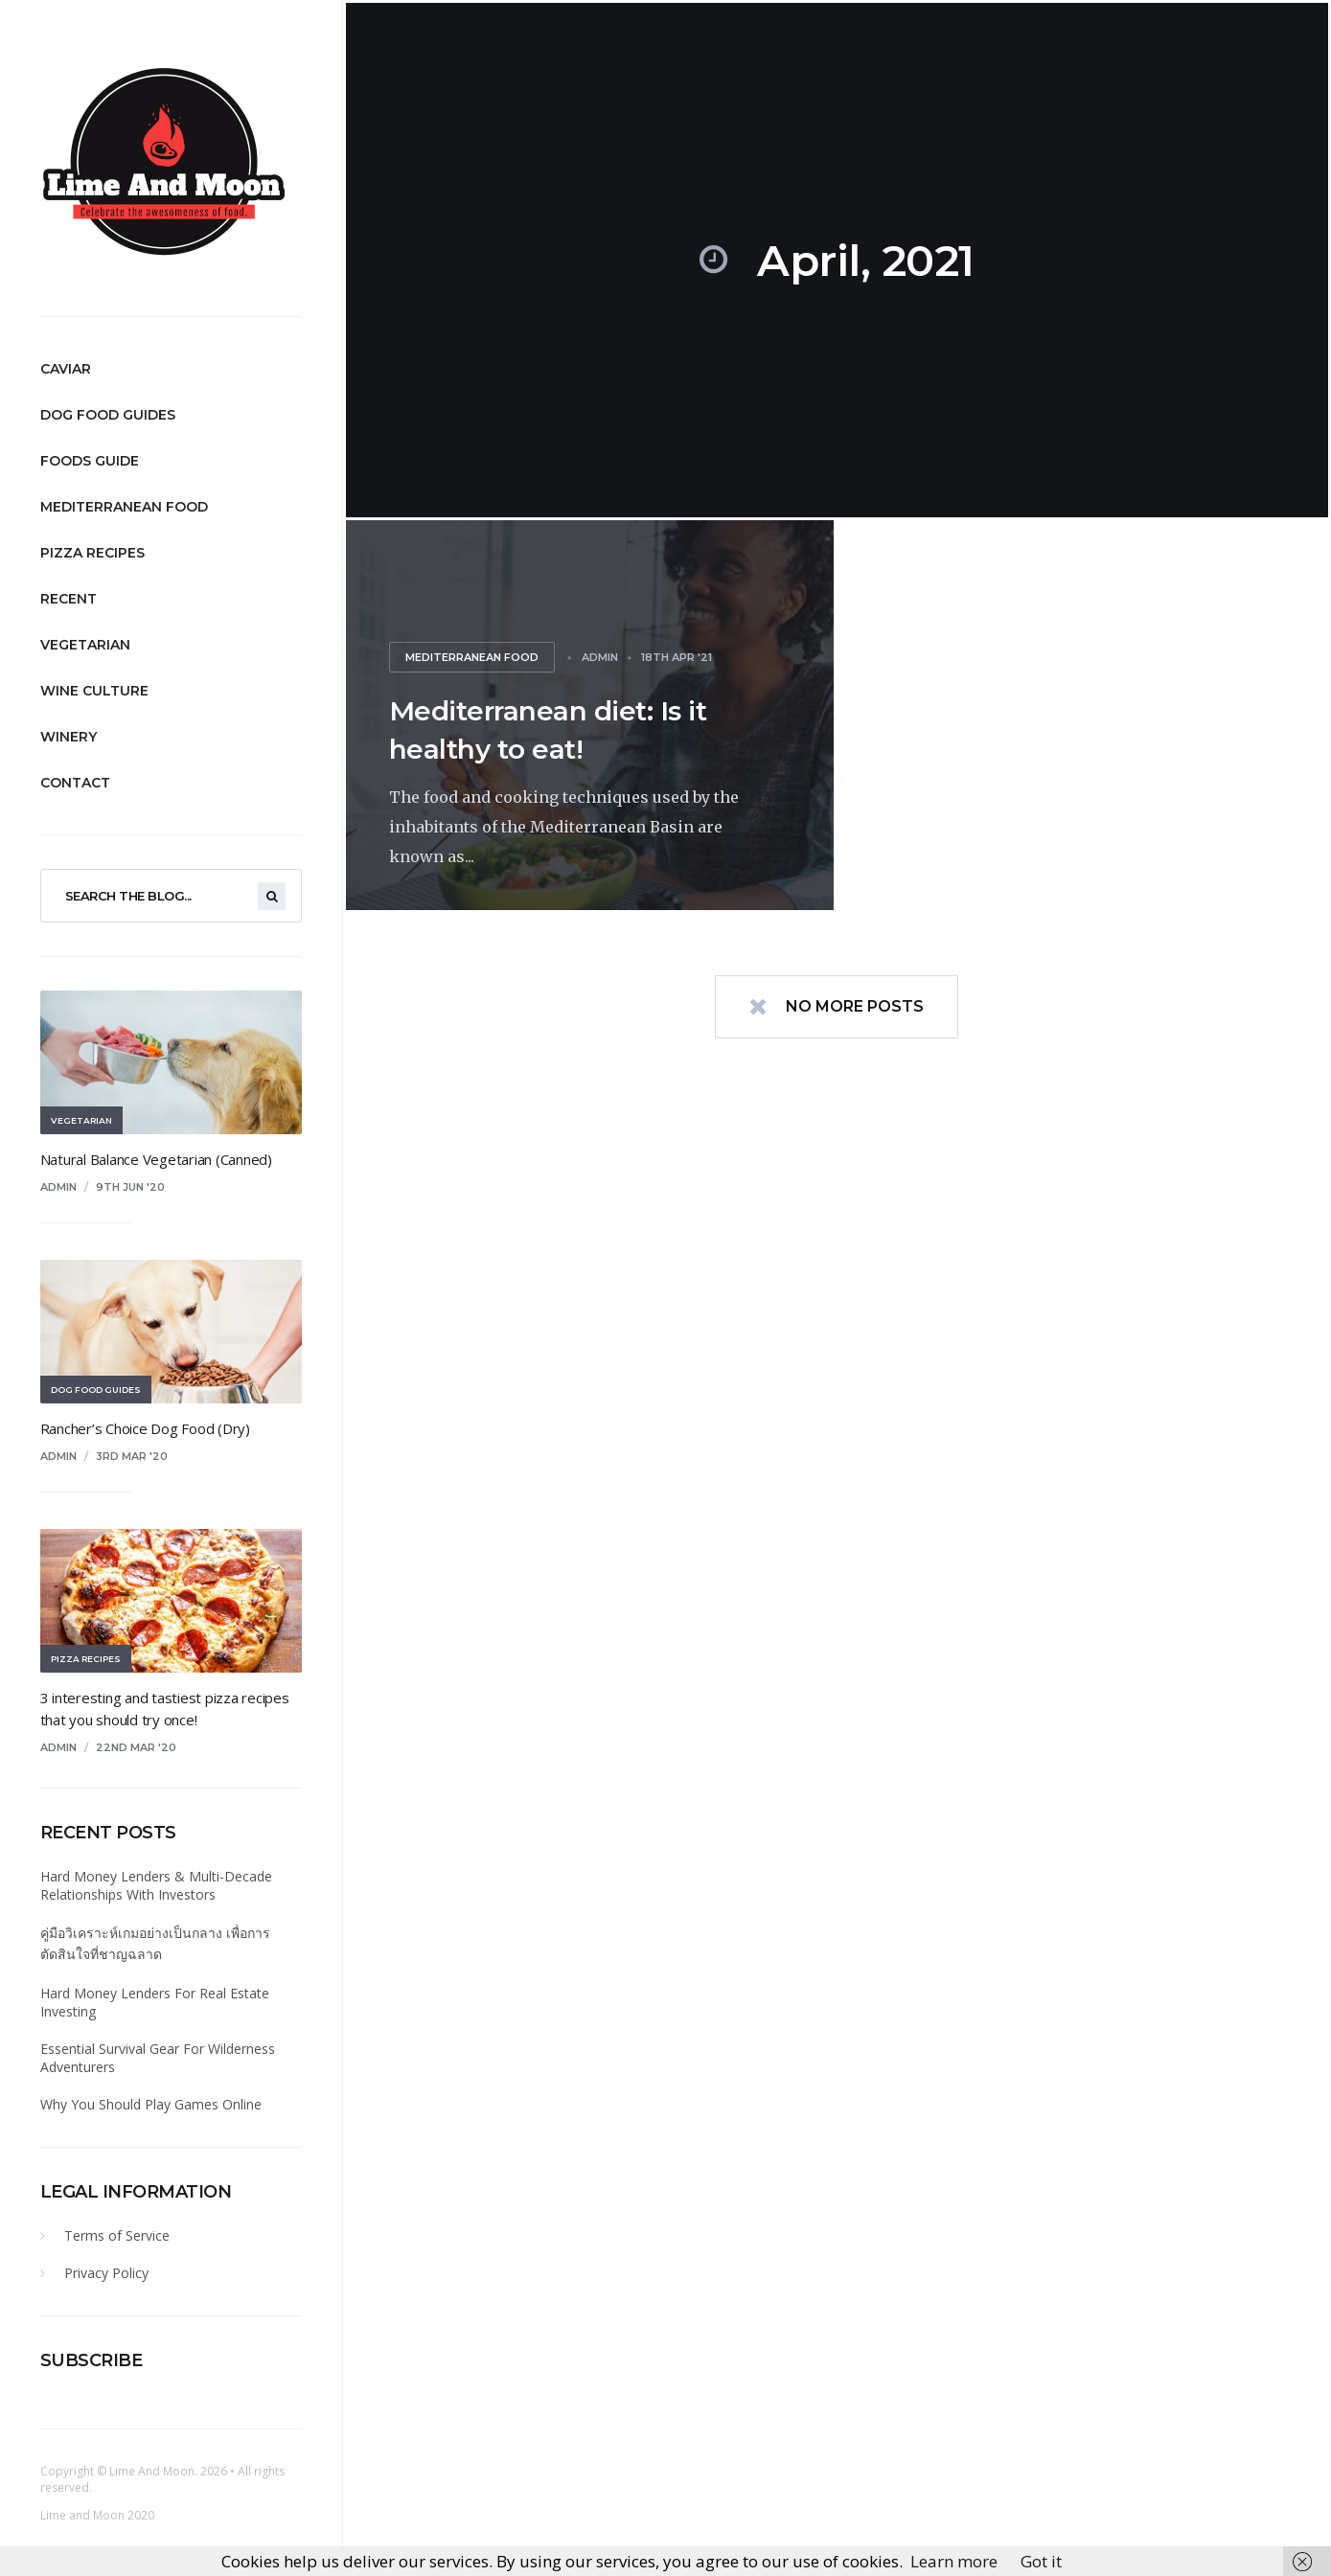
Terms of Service (117, 2235)
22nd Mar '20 (136, 1747)
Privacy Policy (106, 2273)
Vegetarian (85, 644)
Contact (75, 782)
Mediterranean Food (124, 506)
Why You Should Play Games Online (151, 2104)
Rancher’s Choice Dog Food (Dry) (145, 1428)
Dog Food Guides (107, 414)
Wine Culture (94, 690)
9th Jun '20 (130, 1187)
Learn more (954, 2561)
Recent (68, 598)
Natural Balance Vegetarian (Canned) (156, 1159)
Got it (1041, 2561)
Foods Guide (89, 460)
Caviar (65, 368)
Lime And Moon (152, 2471)
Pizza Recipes (92, 552)
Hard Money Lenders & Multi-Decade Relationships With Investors (156, 1885)
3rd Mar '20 (132, 1456)
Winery (68, 736)
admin (58, 1187)
